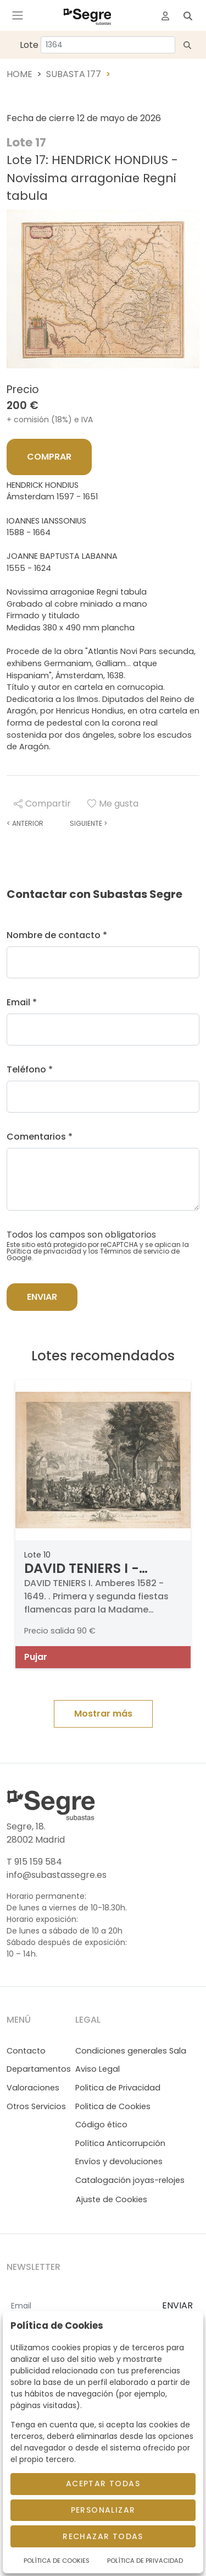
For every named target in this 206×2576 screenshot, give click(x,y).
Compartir (42, 803)
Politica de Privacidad (117, 2087)
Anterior (25, 823)
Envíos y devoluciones (119, 2161)
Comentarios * (40, 1136)
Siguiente (88, 823)
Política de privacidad (44, 1251)
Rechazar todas (103, 2536)
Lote (29, 45)
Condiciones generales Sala (130, 2050)
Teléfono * (30, 1069)
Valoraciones (33, 2087)
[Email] (80, 2306)
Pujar (35, 1657)
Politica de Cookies (113, 2106)
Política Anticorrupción (120, 2143)
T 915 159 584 (34, 1861)
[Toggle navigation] (18, 15)
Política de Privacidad (145, 2560)
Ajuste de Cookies (111, 2199)
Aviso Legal (97, 2068)
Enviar (42, 1296)
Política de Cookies (57, 2560)
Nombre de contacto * (57, 935)
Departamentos (39, 2068)
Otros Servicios (36, 2106)
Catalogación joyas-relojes (130, 2180)
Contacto (26, 2050)
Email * (22, 1002)
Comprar (49, 456)
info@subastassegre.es (57, 1875)
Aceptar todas (103, 2483)
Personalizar (103, 2509)
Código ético (101, 2124)
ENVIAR (177, 2305)
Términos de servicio (134, 1251)
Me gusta (112, 803)
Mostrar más (103, 1713)
